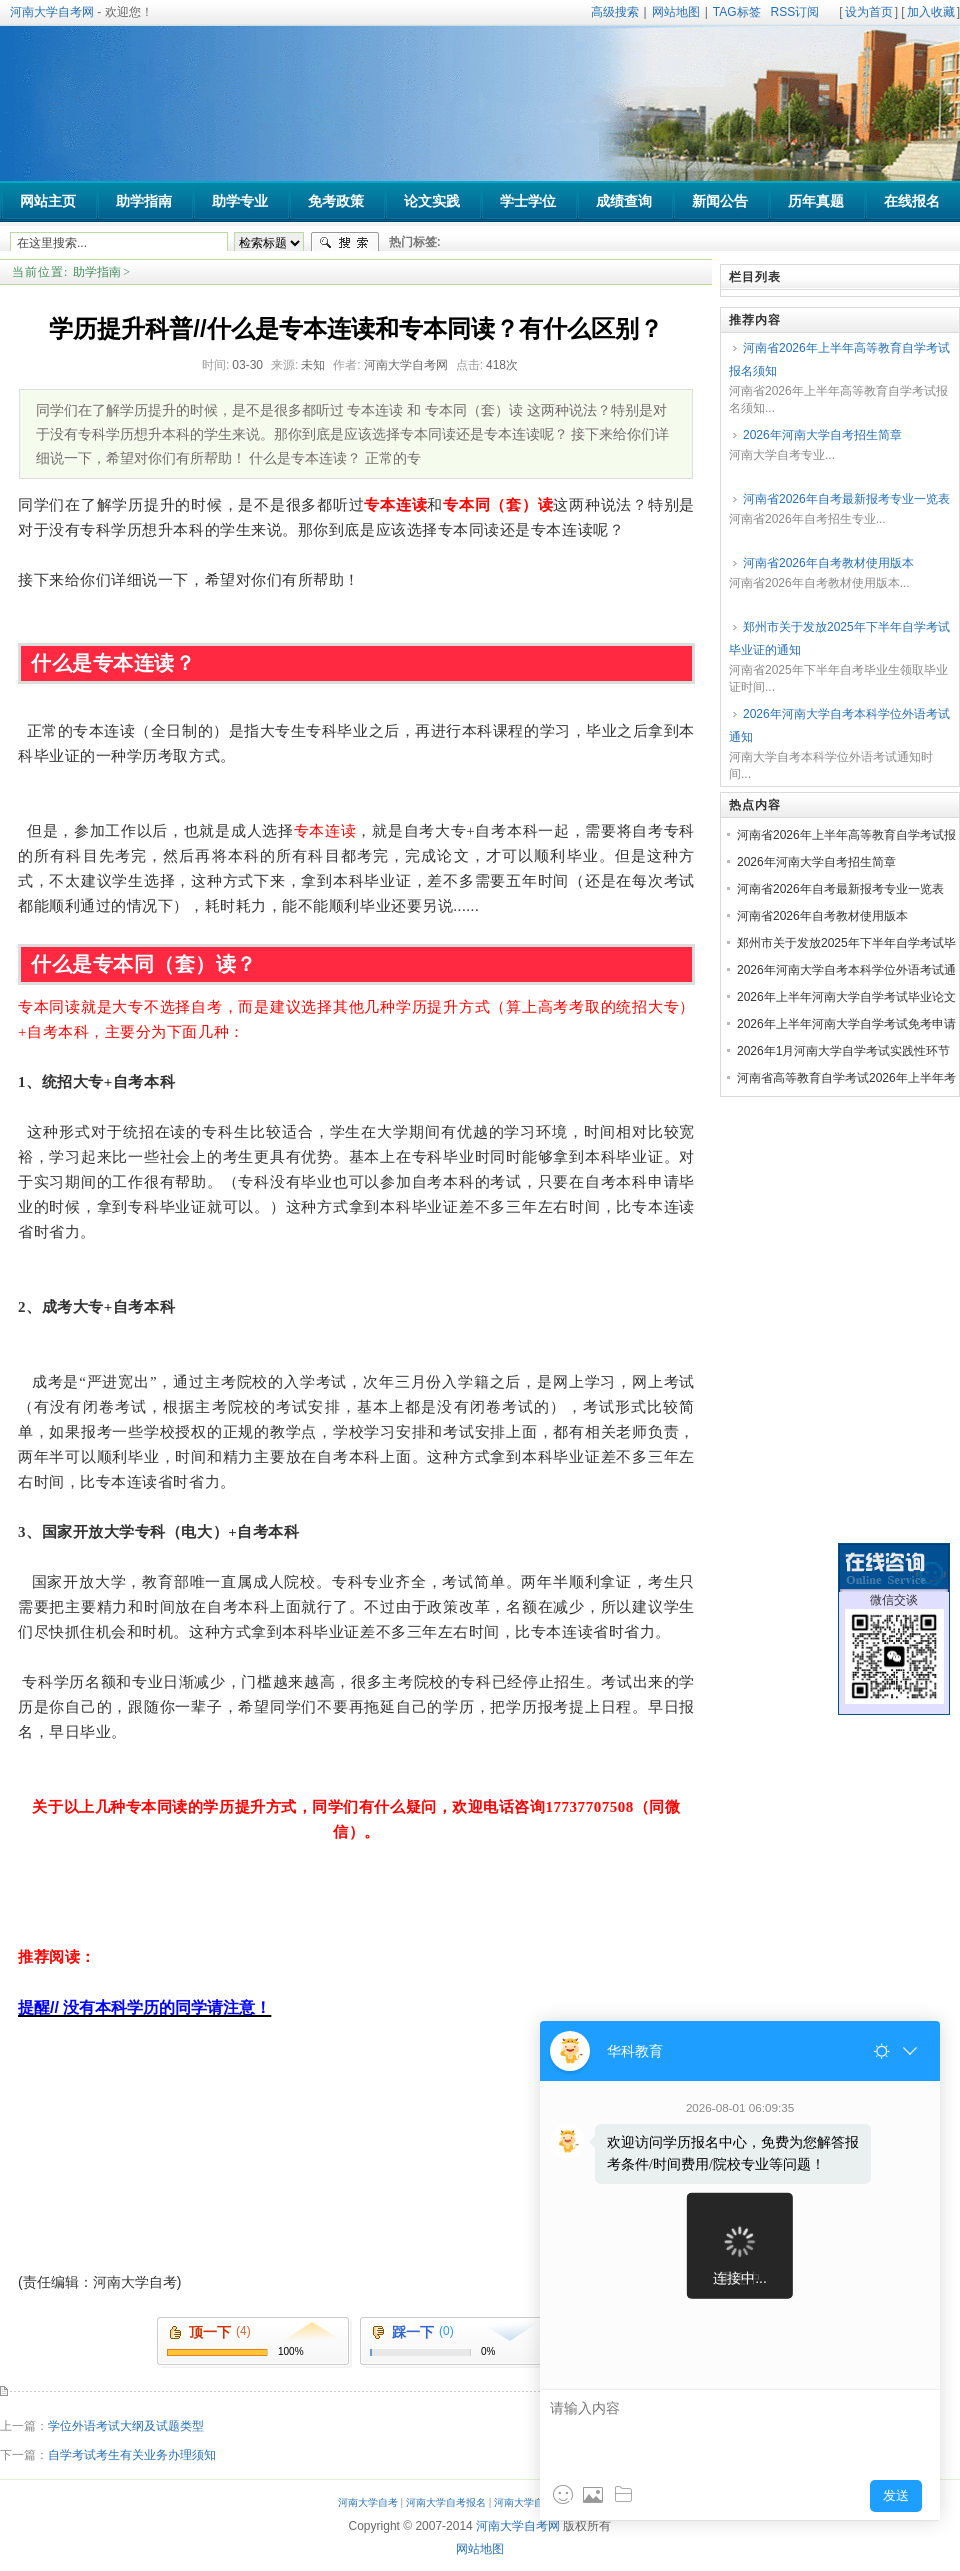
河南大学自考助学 (534, 2502)
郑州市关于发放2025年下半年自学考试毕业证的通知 (839, 638)
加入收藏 (931, 12)
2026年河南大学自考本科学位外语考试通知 (839, 725)
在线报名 (912, 201)
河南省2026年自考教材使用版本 (828, 563)
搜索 (345, 243)
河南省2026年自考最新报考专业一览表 (846, 499)
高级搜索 (615, 12)
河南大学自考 (368, 2502)
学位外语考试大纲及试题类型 (126, 2426)
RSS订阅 (795, 12)
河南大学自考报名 (446, 2502)
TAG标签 (737, 12)
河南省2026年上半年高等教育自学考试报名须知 (839, 359)
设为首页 (869, 12)
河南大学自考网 (52, 12)
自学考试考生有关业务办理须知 (132, 2455)
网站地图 (676, 12)
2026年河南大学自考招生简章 (822, 435)
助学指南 (97, 272)
